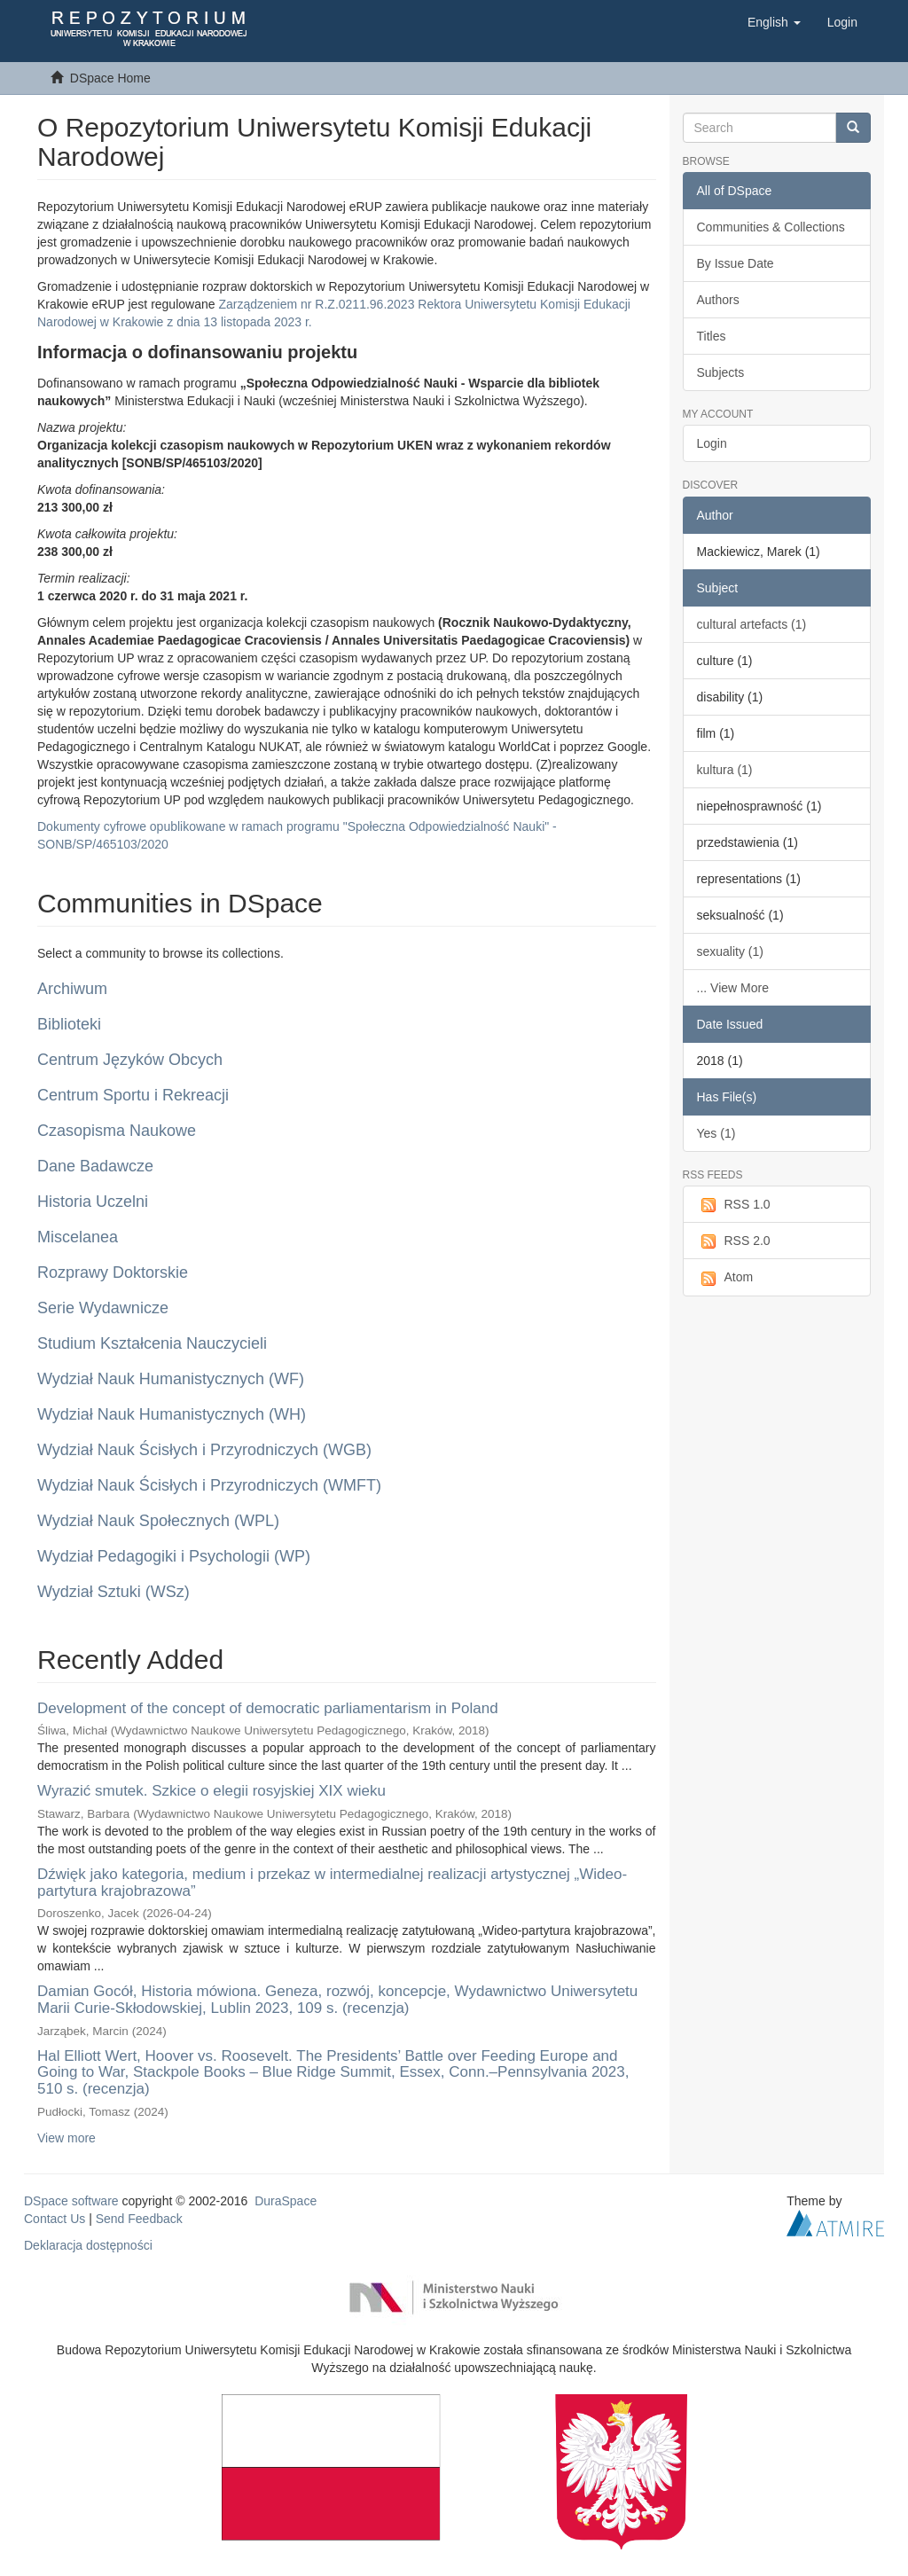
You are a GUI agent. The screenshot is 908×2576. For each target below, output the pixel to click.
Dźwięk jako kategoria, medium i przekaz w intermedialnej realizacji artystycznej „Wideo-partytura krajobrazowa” (332, 1882)
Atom (725, 1278)
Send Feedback (139, 2219)
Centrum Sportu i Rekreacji (133, 1095)
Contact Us (54, 2219)
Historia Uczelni (92, 1201)
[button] (774, 22)
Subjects (721, 372)
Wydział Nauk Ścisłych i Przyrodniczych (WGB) (204, 1450)
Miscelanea (77, 1237)
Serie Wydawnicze (102, 1308)
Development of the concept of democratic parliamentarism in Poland (267, 1708)
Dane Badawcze (95, 1166)
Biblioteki (69, 1024)
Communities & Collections (771, 227)
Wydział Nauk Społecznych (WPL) (158, 1521)
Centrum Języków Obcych (130, 1060)
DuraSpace (285, 2201)
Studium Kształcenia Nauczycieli (152, 1343)
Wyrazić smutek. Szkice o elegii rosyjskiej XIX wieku (211, 1790)
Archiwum (72, 989)
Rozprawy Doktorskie (112, 1272)
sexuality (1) (730, 951)
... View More (733, 988)
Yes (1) (716, 1133)
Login (712, 443)
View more (66, 2138)
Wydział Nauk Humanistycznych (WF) (170, 1379)
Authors (718, 300)
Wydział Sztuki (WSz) (113, 1592)
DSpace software (71, 2201)
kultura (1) (725, 770)
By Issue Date (735, 263)
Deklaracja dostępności (88, 2245)
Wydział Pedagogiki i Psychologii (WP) (173, 1556)
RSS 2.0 (734, 1241)
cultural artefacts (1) (752, 624)
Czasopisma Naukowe (116, 1130)
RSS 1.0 (734, 1205)
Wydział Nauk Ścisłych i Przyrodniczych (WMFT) (209, 1485)
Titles (711, 336)
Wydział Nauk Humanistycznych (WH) (171, 1414)
